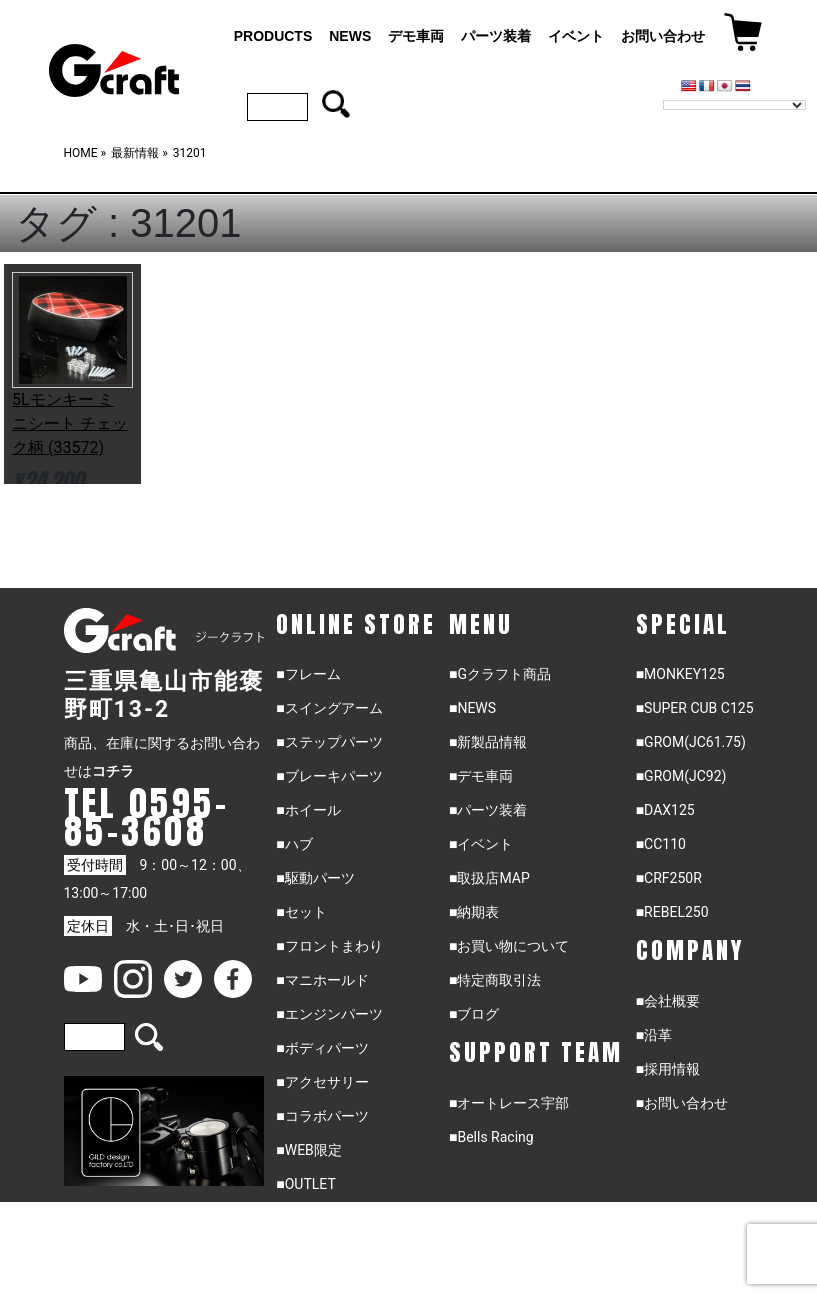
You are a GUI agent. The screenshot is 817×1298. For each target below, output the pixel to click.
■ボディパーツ (322, 1048)
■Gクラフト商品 (500, 674)
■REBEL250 (672, 912)
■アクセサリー (322, 1082)
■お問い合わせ (682, 1103)
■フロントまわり (329, 946)
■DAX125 (665, 810)
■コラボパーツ (322, 1116)
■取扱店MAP (489, 878)
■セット (301, 912)
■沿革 (654, 1035)
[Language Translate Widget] (734, 105)
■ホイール (308, 810)
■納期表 (474, 912)
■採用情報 (668, 1069)
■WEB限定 (309, 1150)
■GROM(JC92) (681, 776)
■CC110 (661, 844)
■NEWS (472, 708)
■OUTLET (306, 1184)
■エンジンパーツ (329, 1014)
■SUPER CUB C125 (695, 708)
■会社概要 (668, 1001)
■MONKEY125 (680, 674)
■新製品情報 (488, 742)
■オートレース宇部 (509, 1103)
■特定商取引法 (495, 980)
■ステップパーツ (329, 742)
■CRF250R (669, 878)
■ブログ (474, 1014)
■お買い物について (509, 946)
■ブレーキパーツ (329, 776)
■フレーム (308, 674)
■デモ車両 (481, 776)
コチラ (113, 771)
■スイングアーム (329, 708)
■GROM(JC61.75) (691, 742)
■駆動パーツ (315, 878)
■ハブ (294, 844)
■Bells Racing (491, 1137)
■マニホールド (322, 980)
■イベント (481, 844)
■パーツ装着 (488, 810)
